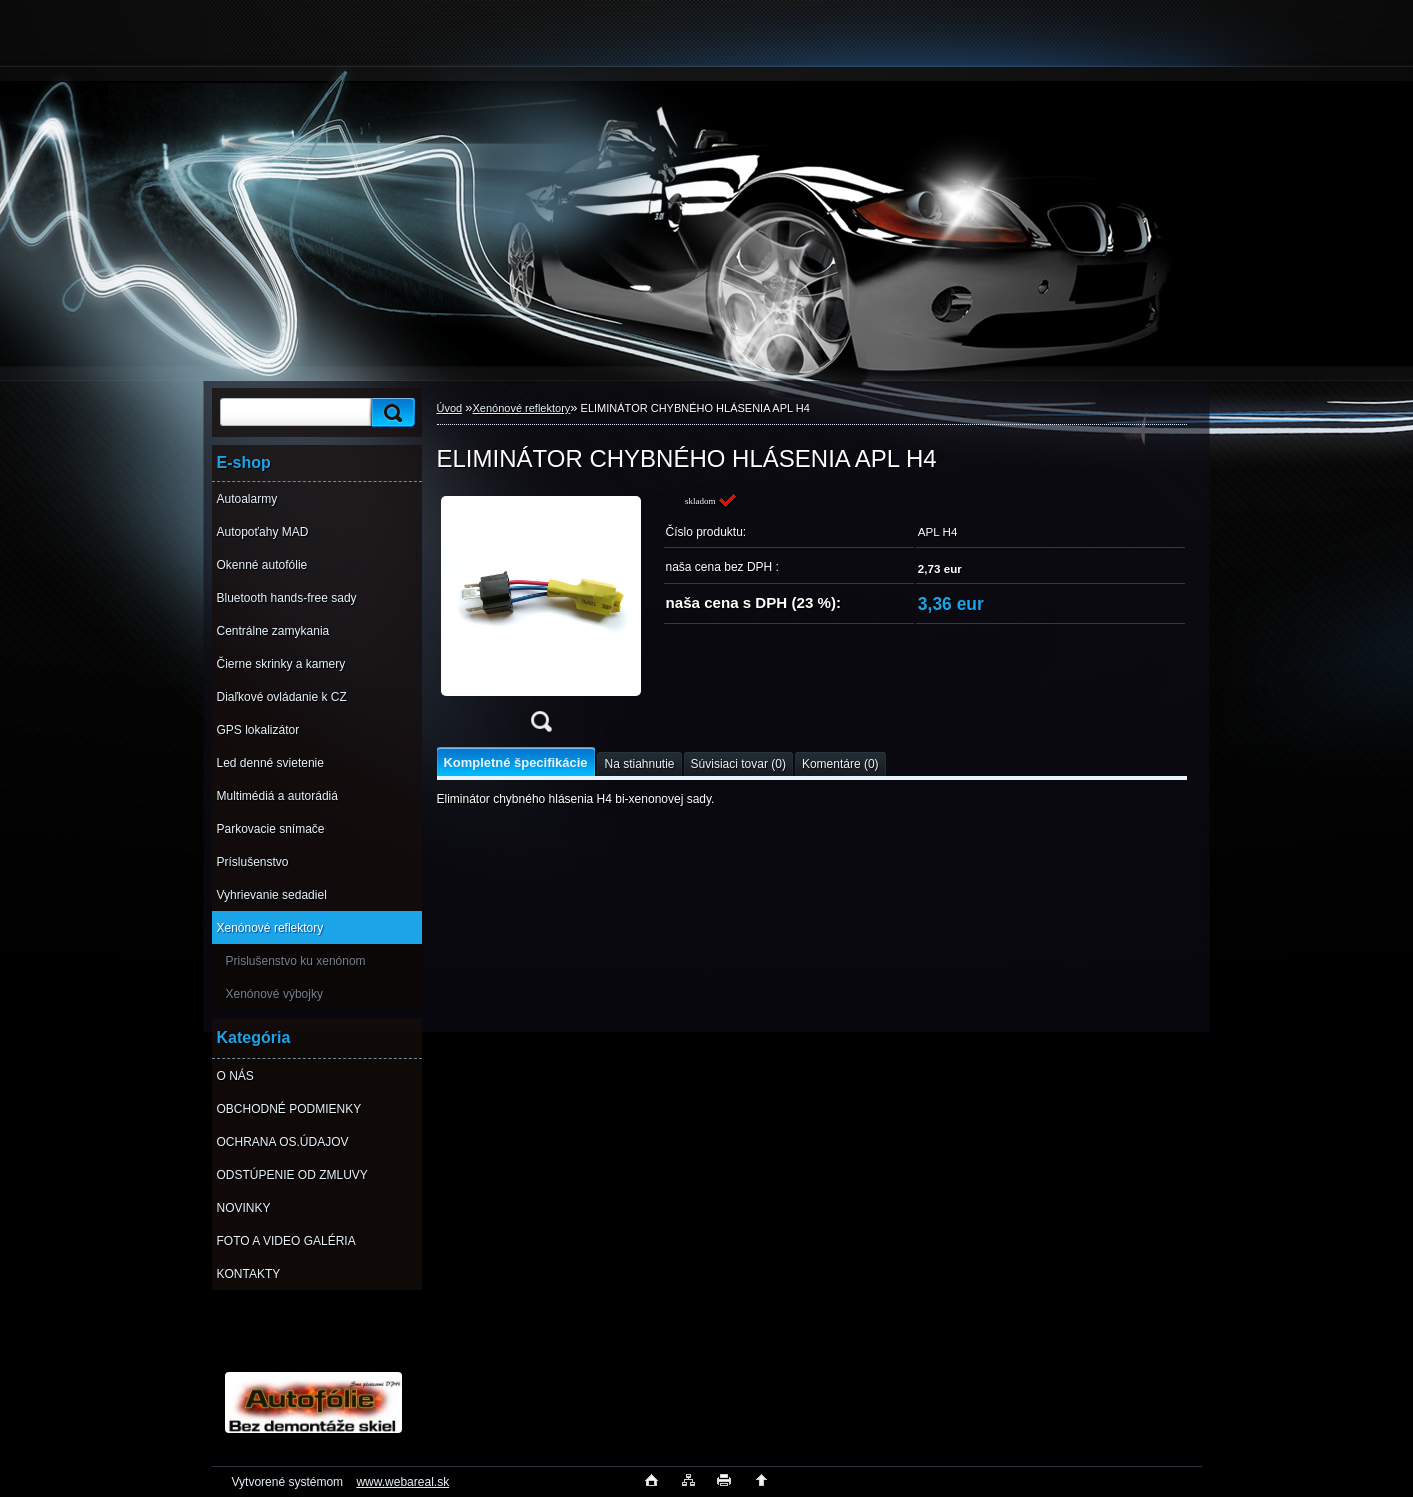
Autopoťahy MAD (263, 532)
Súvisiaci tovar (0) (738, 764)
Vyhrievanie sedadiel (272, 895)
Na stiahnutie (639, 764)
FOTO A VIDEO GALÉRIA (286, 1241)
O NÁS (235, 1076)
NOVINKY (244, 1208)
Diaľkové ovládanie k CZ (282, 697)
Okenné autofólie (262, 565)
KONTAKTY (249, 1274)
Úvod (450, 408)
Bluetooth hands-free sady (287, 598)
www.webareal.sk (402, 1482)
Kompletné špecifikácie (516, 762)
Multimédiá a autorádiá (277, 796)
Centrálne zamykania (273, 631)
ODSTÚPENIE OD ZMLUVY (292, 1175)
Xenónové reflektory (270, 928)
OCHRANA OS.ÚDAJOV (283, 1142)
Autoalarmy (247, 499)
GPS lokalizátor (258, 730)
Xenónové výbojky (274, 994)
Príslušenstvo (253, 862)
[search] (390, 412)
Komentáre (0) (840, 764)
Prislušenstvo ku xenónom (296, 961)
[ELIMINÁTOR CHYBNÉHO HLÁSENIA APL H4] (541, 618)
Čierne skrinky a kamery (281, 664)
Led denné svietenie (270, 763)
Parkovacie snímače (271, 829)
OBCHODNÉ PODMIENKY (289, 1109)
